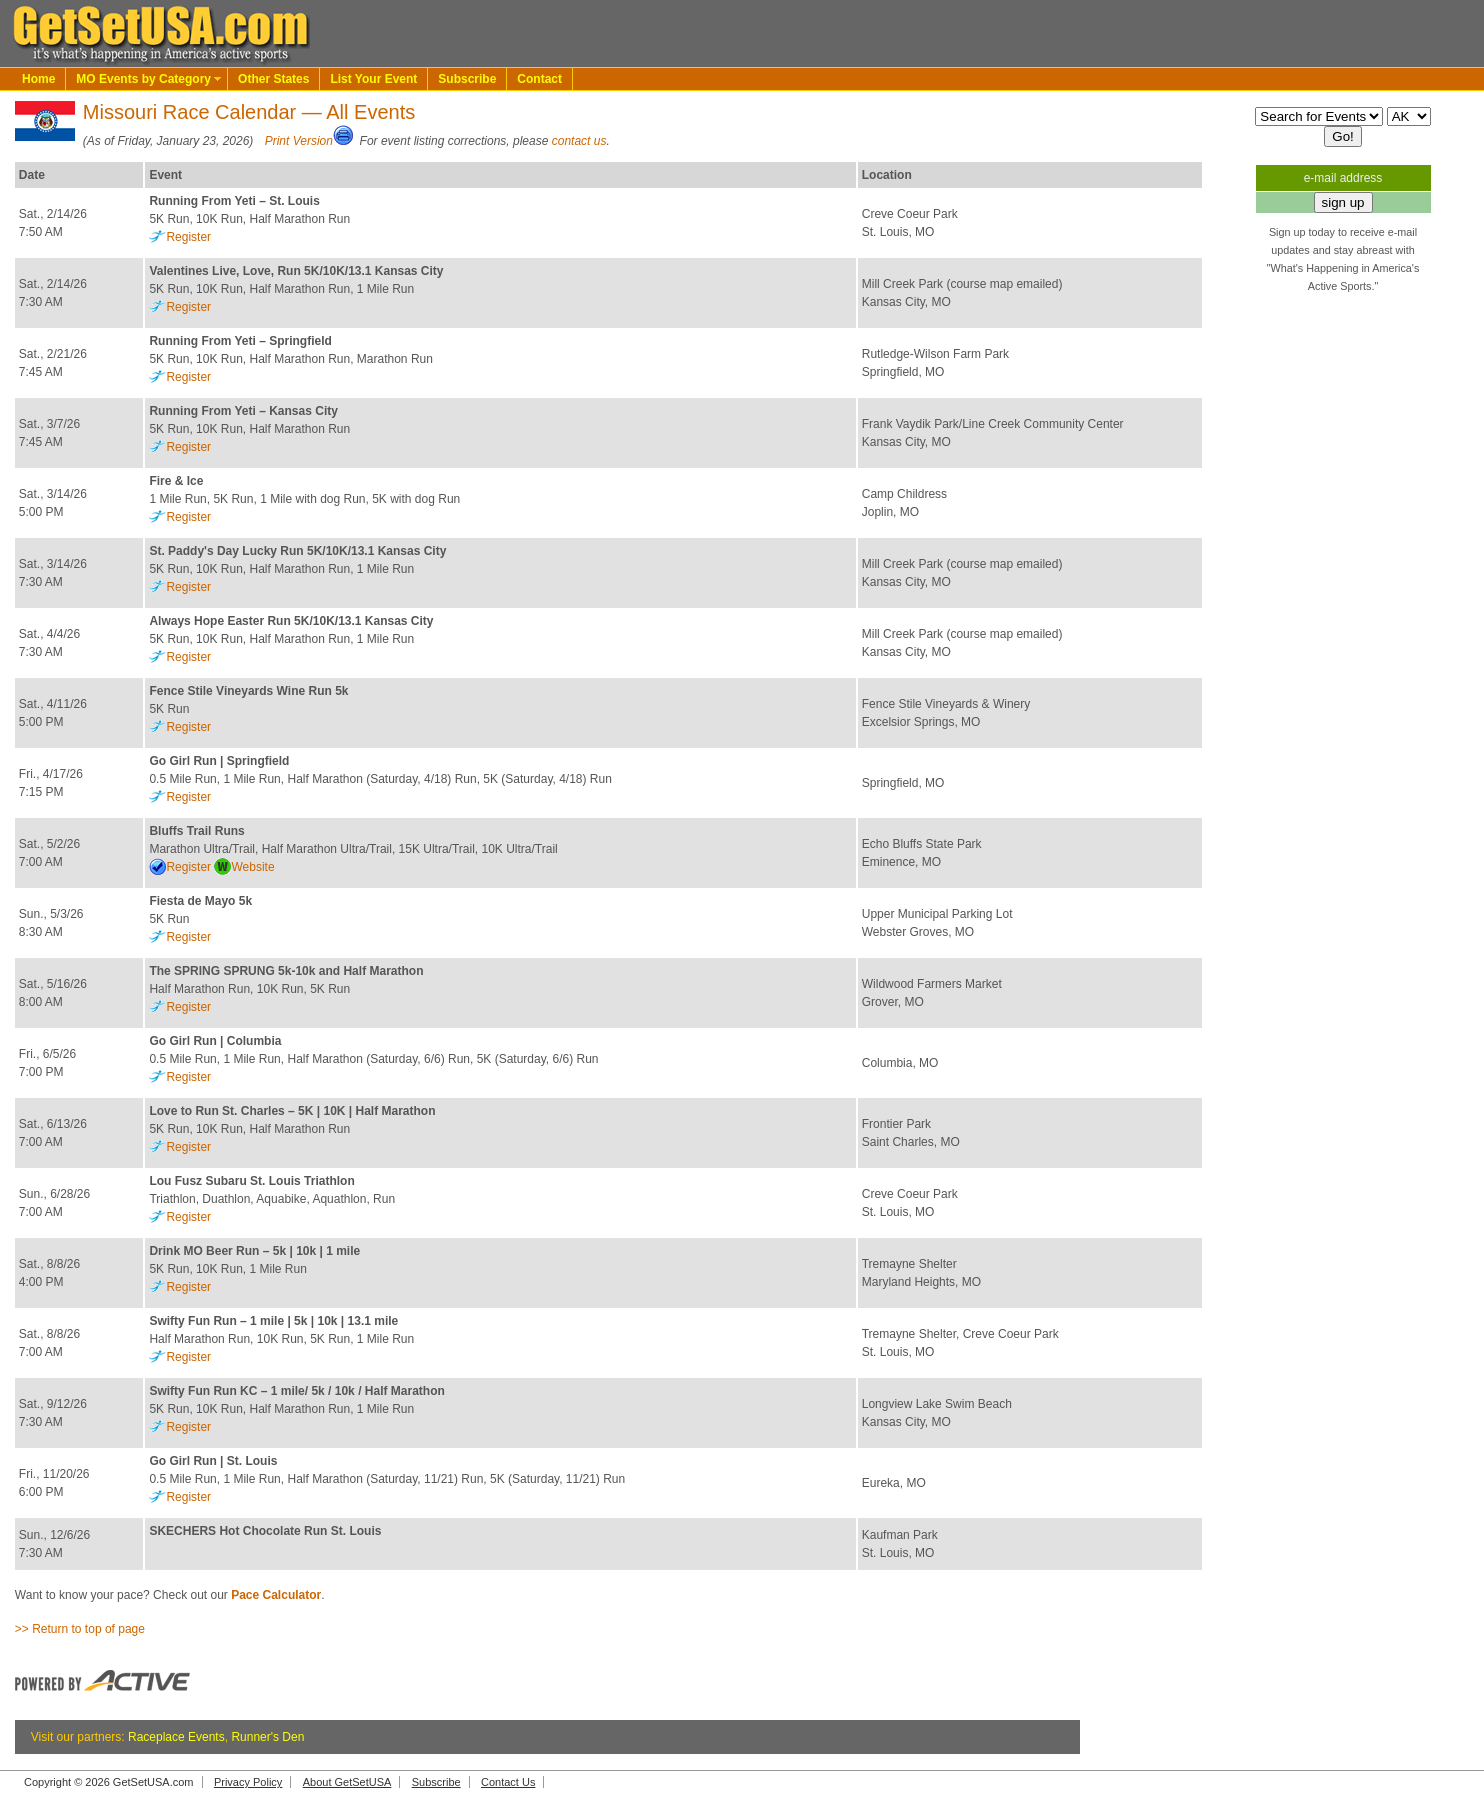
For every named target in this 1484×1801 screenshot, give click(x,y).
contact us (579, 141)
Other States (273, 79)
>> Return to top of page (80, 1629)
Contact (539, 79)
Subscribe (467, 79)
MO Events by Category (143, 79)
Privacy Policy (248, 1782)
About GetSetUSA (347, 1782)
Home (38, 79)
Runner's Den (267, 1737)
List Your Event (373, 79)
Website (252, 867)
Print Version (299, 141)
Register (188, 237)
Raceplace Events (176, 1737)
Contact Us (508, 1782)
